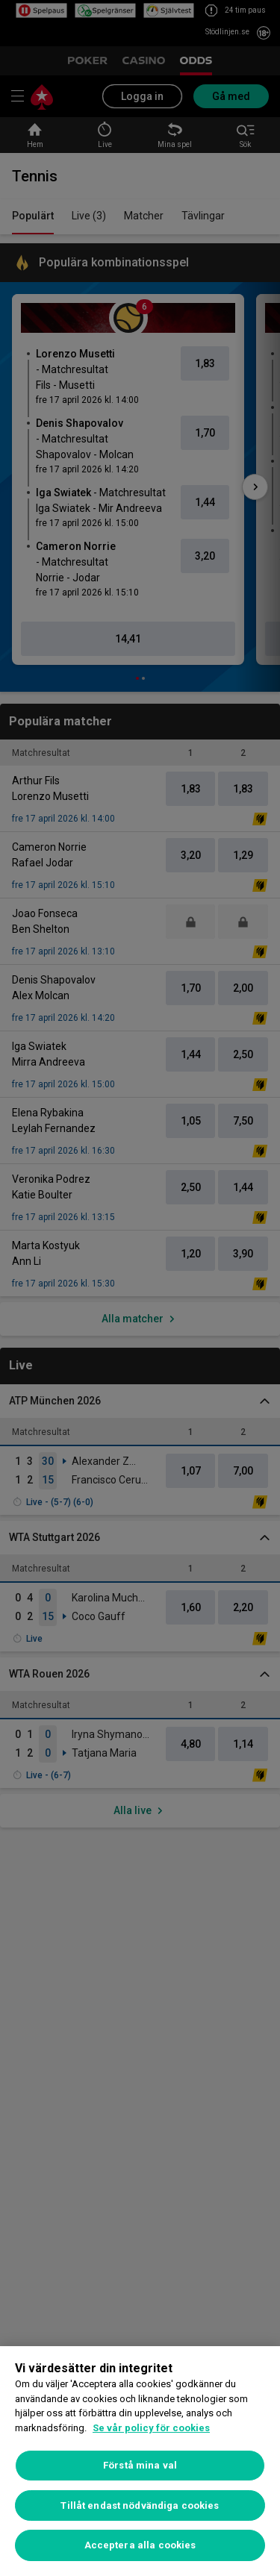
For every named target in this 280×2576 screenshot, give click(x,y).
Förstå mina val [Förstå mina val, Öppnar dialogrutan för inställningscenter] (140, 2465)
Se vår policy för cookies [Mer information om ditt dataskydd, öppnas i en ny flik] (151, 2427)
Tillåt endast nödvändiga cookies (139, 2505)
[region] (140, 2461)
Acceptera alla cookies (140, 2545)
